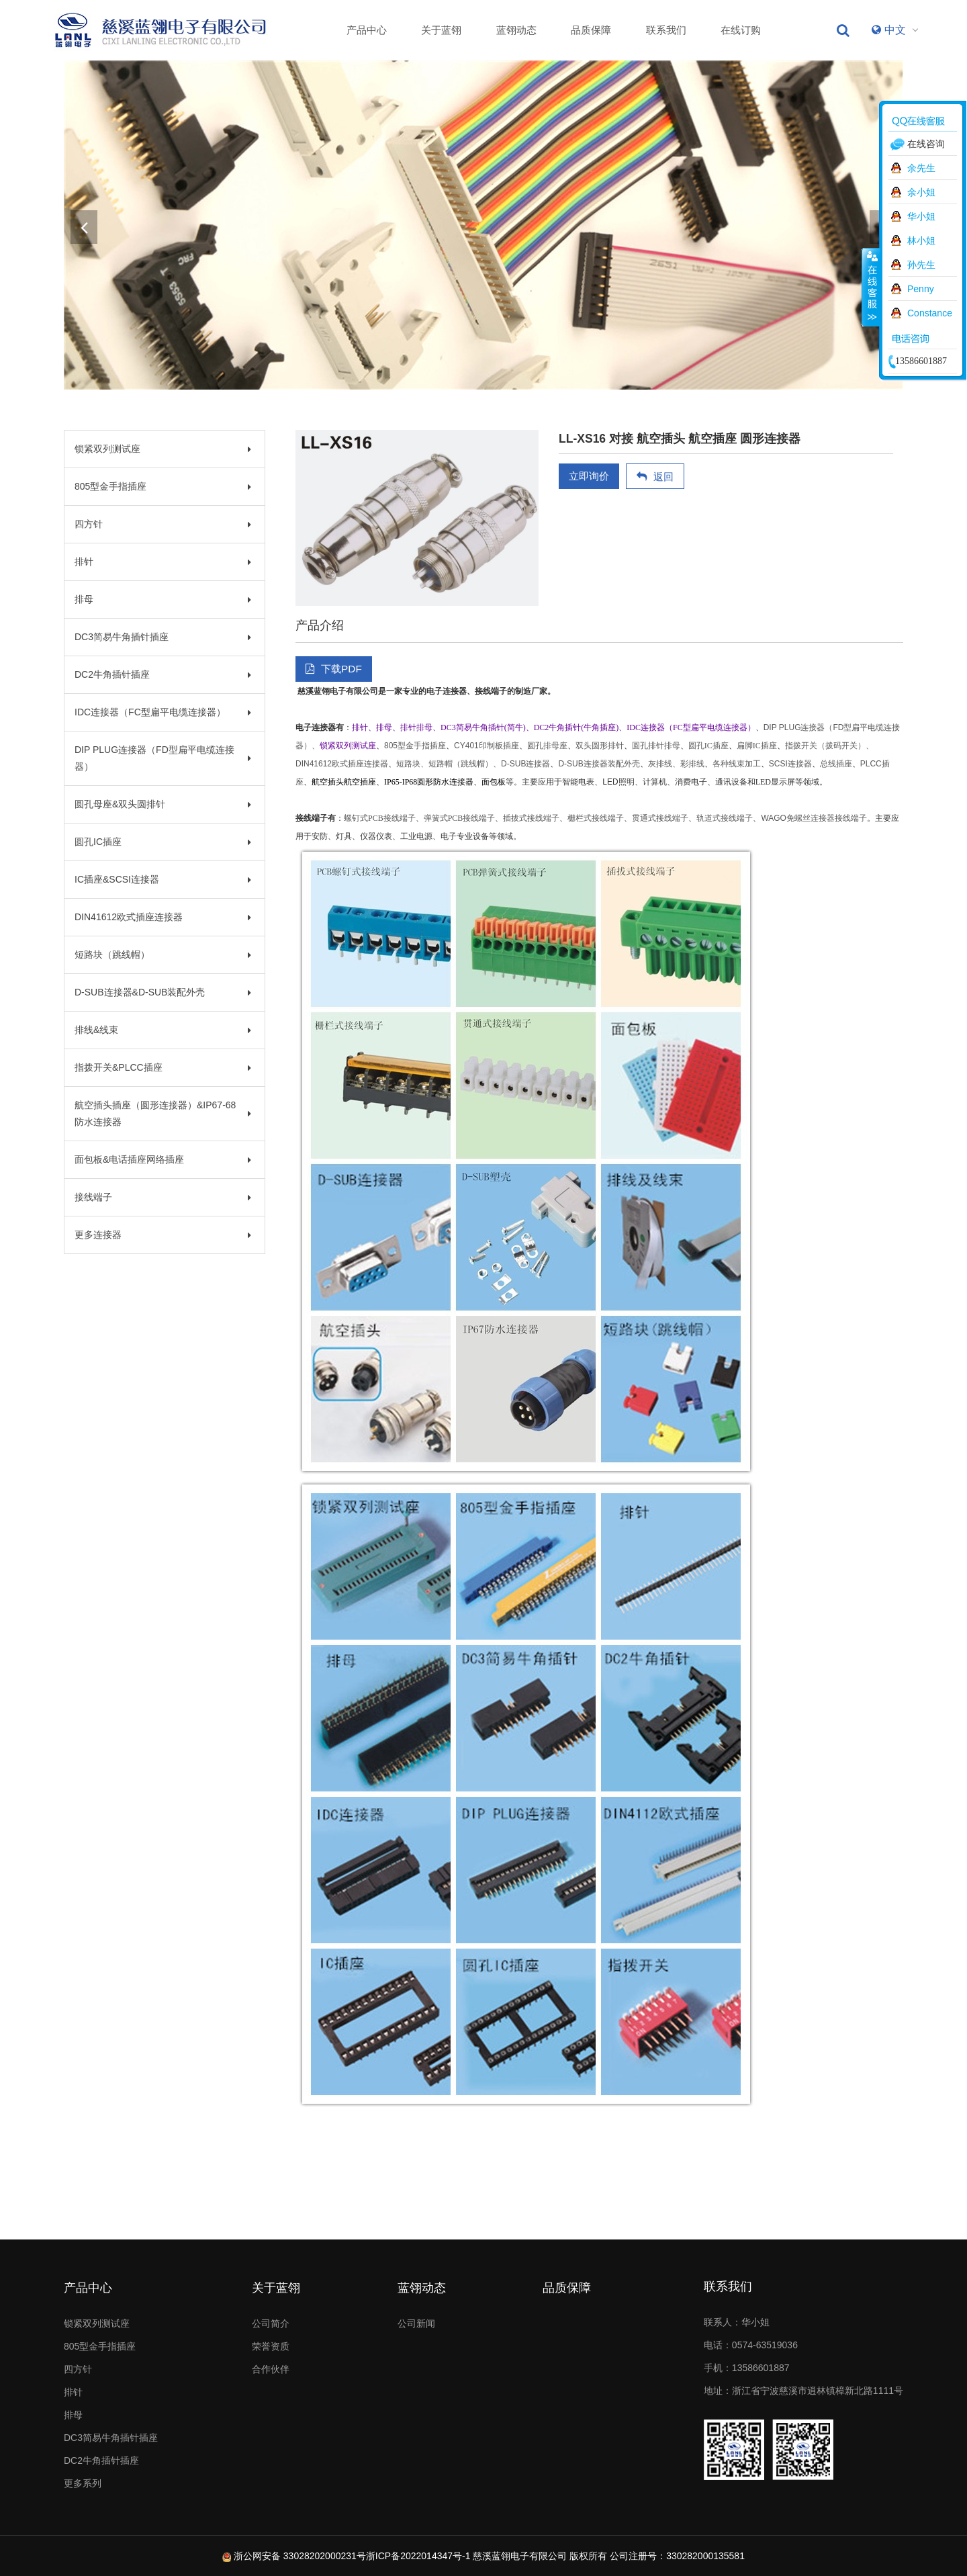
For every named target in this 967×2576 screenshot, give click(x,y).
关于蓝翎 (441, 30)
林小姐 (921, 240)
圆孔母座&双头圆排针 (163, 804)
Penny (920, 288)
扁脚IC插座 (757, 745)
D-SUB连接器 (525, 763)
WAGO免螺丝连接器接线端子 (814, 818)
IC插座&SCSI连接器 (163, 879)
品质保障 (591, 30)
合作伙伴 (270, 2369)
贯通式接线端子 (660, 818)
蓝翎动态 (516, 30)
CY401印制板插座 (486, 745)
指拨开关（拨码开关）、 (829, 745)
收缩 (871, 286)
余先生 (921, 168)
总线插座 (836, 763)
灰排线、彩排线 (676, 763)
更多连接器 (163, 1234)
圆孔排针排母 (656, 745)
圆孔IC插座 (163, 841)
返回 (655, 476)
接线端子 (163, 1197)
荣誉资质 (270, 2346)
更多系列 (82, 2483)
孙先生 (921, 264)
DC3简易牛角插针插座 (163, 636)
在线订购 (741, 30)
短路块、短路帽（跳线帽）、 (448, 763)
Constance (929, 313)
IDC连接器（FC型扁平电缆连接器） (163, 712)
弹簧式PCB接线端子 (460, 818)
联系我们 (666, 30)
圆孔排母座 (547, 745)
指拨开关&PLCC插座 (163, 1067)
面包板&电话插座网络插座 (163, 1159)
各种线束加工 (736, 763)
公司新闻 (416, 2323)
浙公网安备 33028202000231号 (300, 2555)
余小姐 (921, 192)
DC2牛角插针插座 (163, 674)
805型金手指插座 (163, 486)
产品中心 (367, 30)
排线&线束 (163, 1029)
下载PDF (334, 668)
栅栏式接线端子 (595, 818)
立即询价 (589, 476)
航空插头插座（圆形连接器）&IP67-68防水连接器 (163, 1113)
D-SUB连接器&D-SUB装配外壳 (163, 992)
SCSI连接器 (790, 763)
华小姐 (921, 216)
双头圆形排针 (599, 745)
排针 (163, 561)
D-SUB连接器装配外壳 (598, 763)
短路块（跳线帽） (163, 954)
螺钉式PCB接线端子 (380, 818)
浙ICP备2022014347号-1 (418, 2555)
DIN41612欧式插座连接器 (163, 917)
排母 (163, 599)
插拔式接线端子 (531, 818)
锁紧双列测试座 (163, 448)
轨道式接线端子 (724, 818)
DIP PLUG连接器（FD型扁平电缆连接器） (163, 758)
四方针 (163, 524)
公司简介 (270, 2323)
